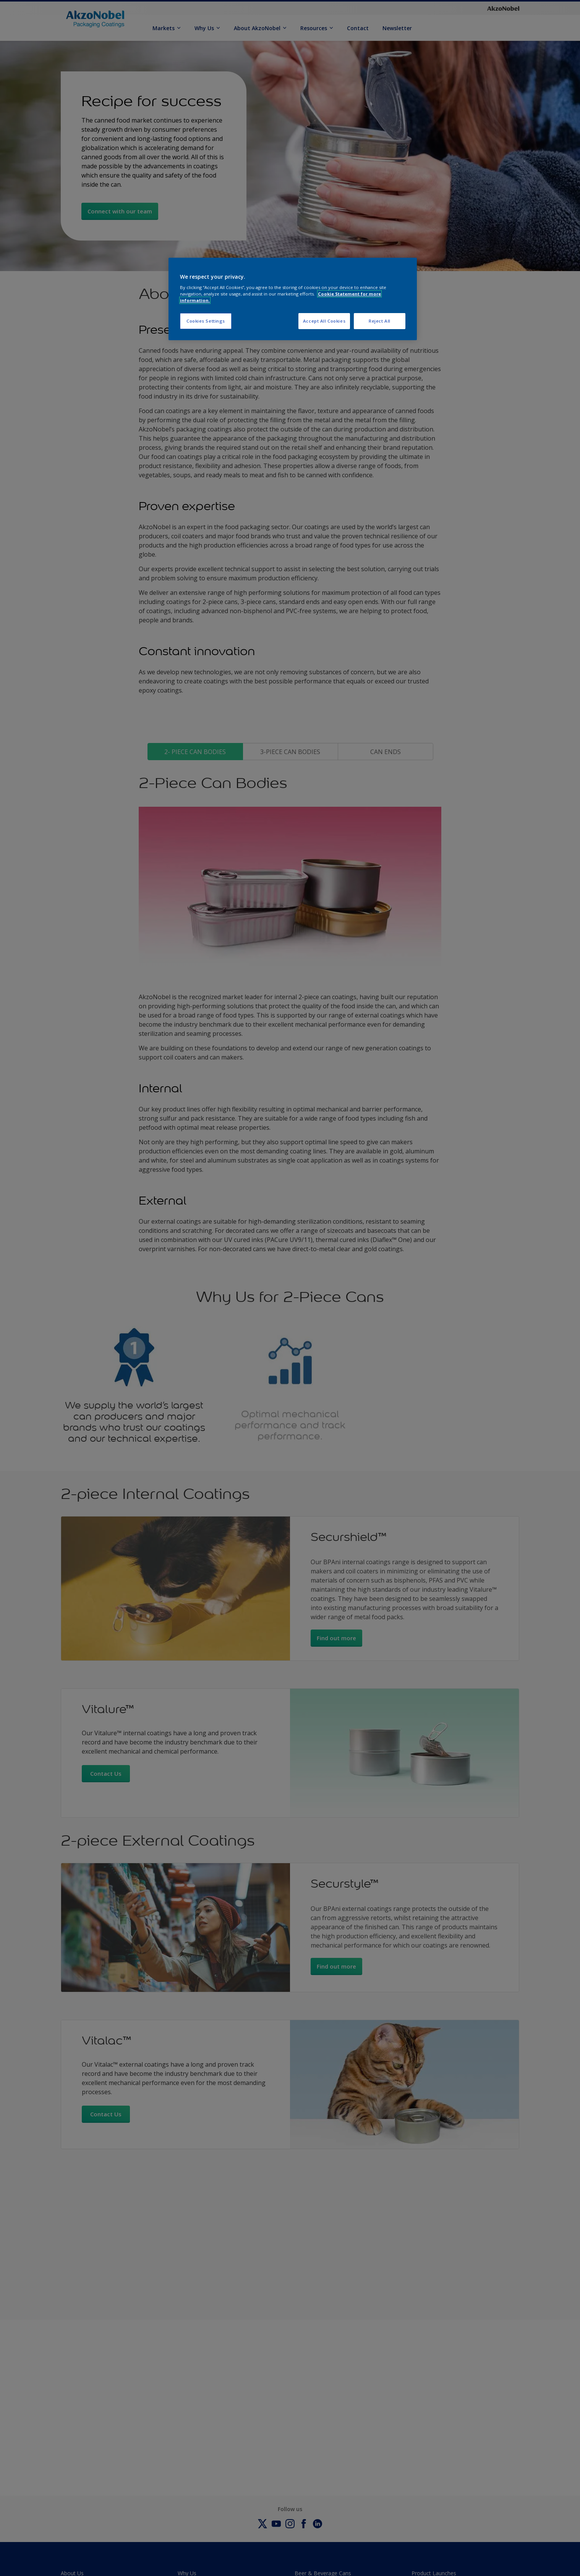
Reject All (379, 321)
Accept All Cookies (324, 321)
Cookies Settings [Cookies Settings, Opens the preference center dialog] (205, 321)
